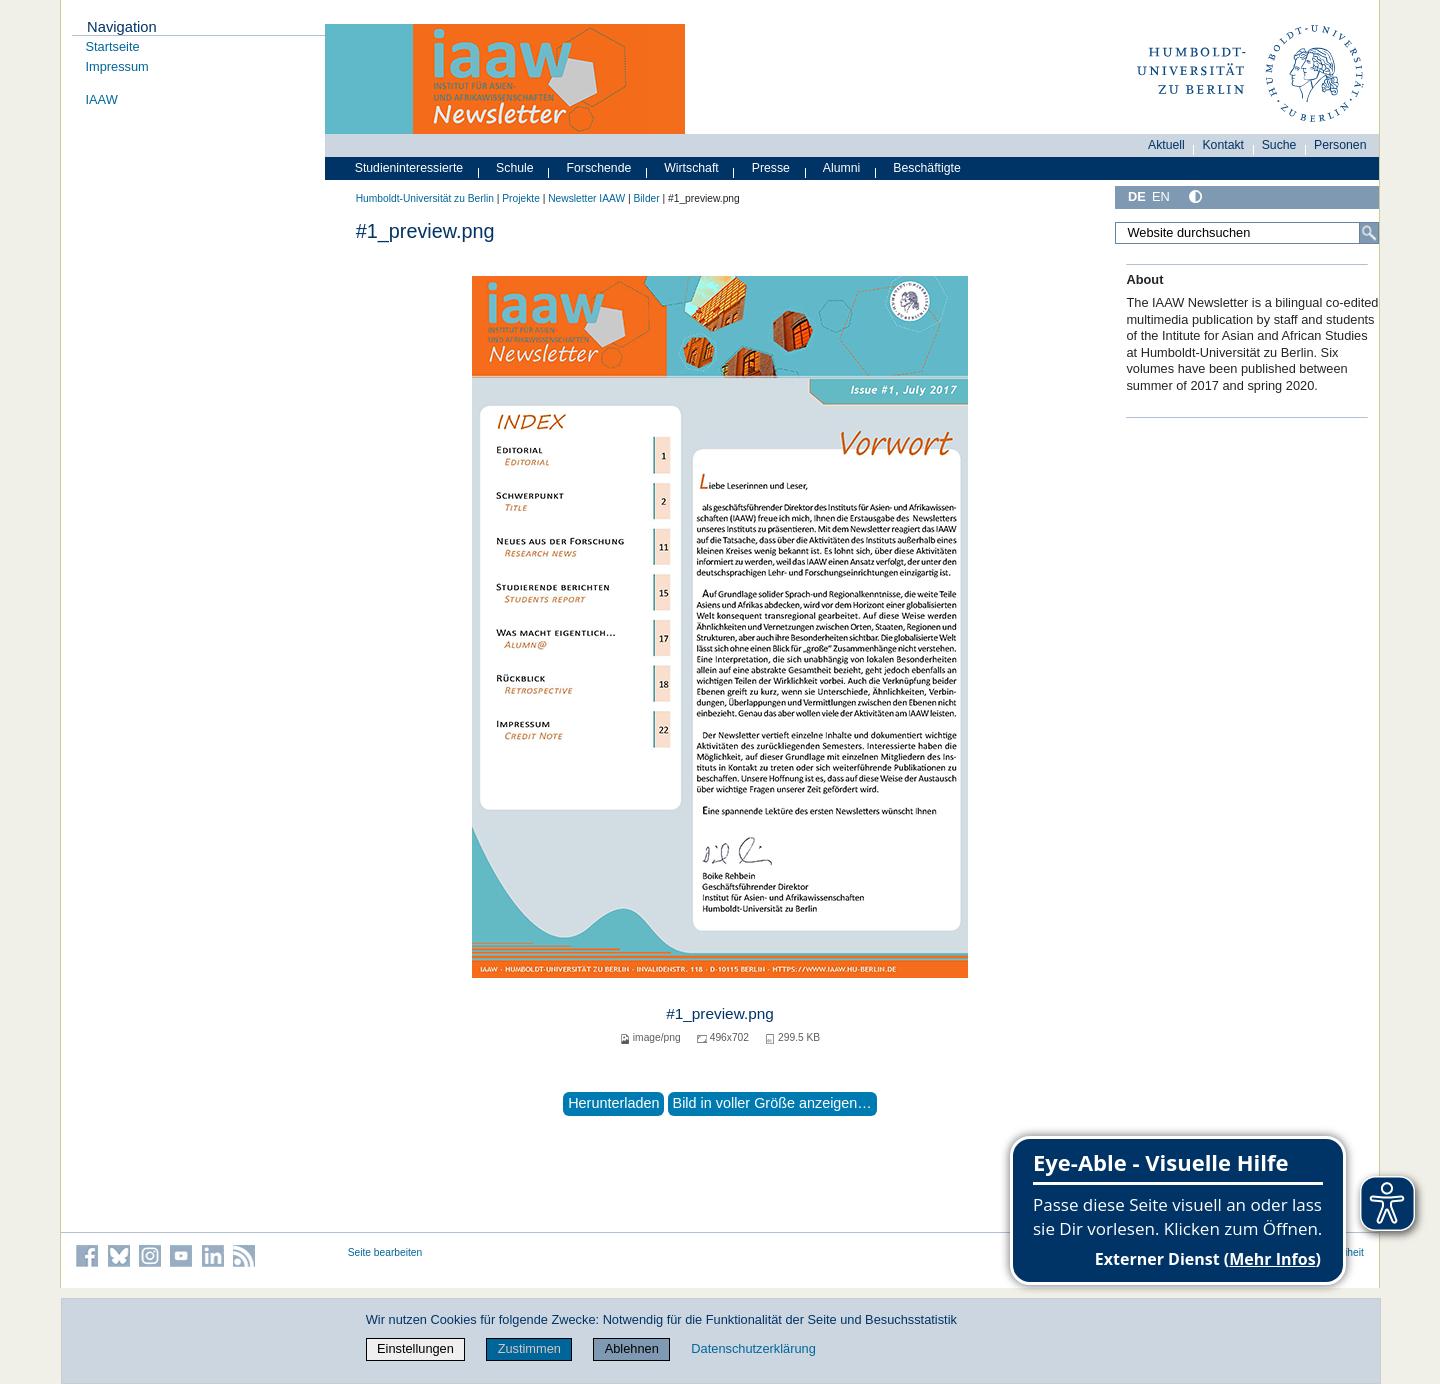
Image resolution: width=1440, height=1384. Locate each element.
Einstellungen (415, 1348)
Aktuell (1166, 145)
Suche (1279, 145)
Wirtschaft (691, 168)
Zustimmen (529, 1348)
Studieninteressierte (409, 168)
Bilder (647, 198)
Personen (1340, 145)
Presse (771, 168)
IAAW (102, 99)
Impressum (117, 66)
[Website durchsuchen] (1247, 233)
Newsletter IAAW (586, 198)
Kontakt (1223, 145)
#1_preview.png (720, 1013)
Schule (515, 168)
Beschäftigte (927, 168)
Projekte (521, 198)
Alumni (842, 168)
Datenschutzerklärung (753, 1348)
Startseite (113, 46)
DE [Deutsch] (1137, 196)
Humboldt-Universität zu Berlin (425, 198)
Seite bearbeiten (385, 1252)
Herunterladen (613, 1103)
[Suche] (1369, 233)
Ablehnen (632, 1348)
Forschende (599, 168)
